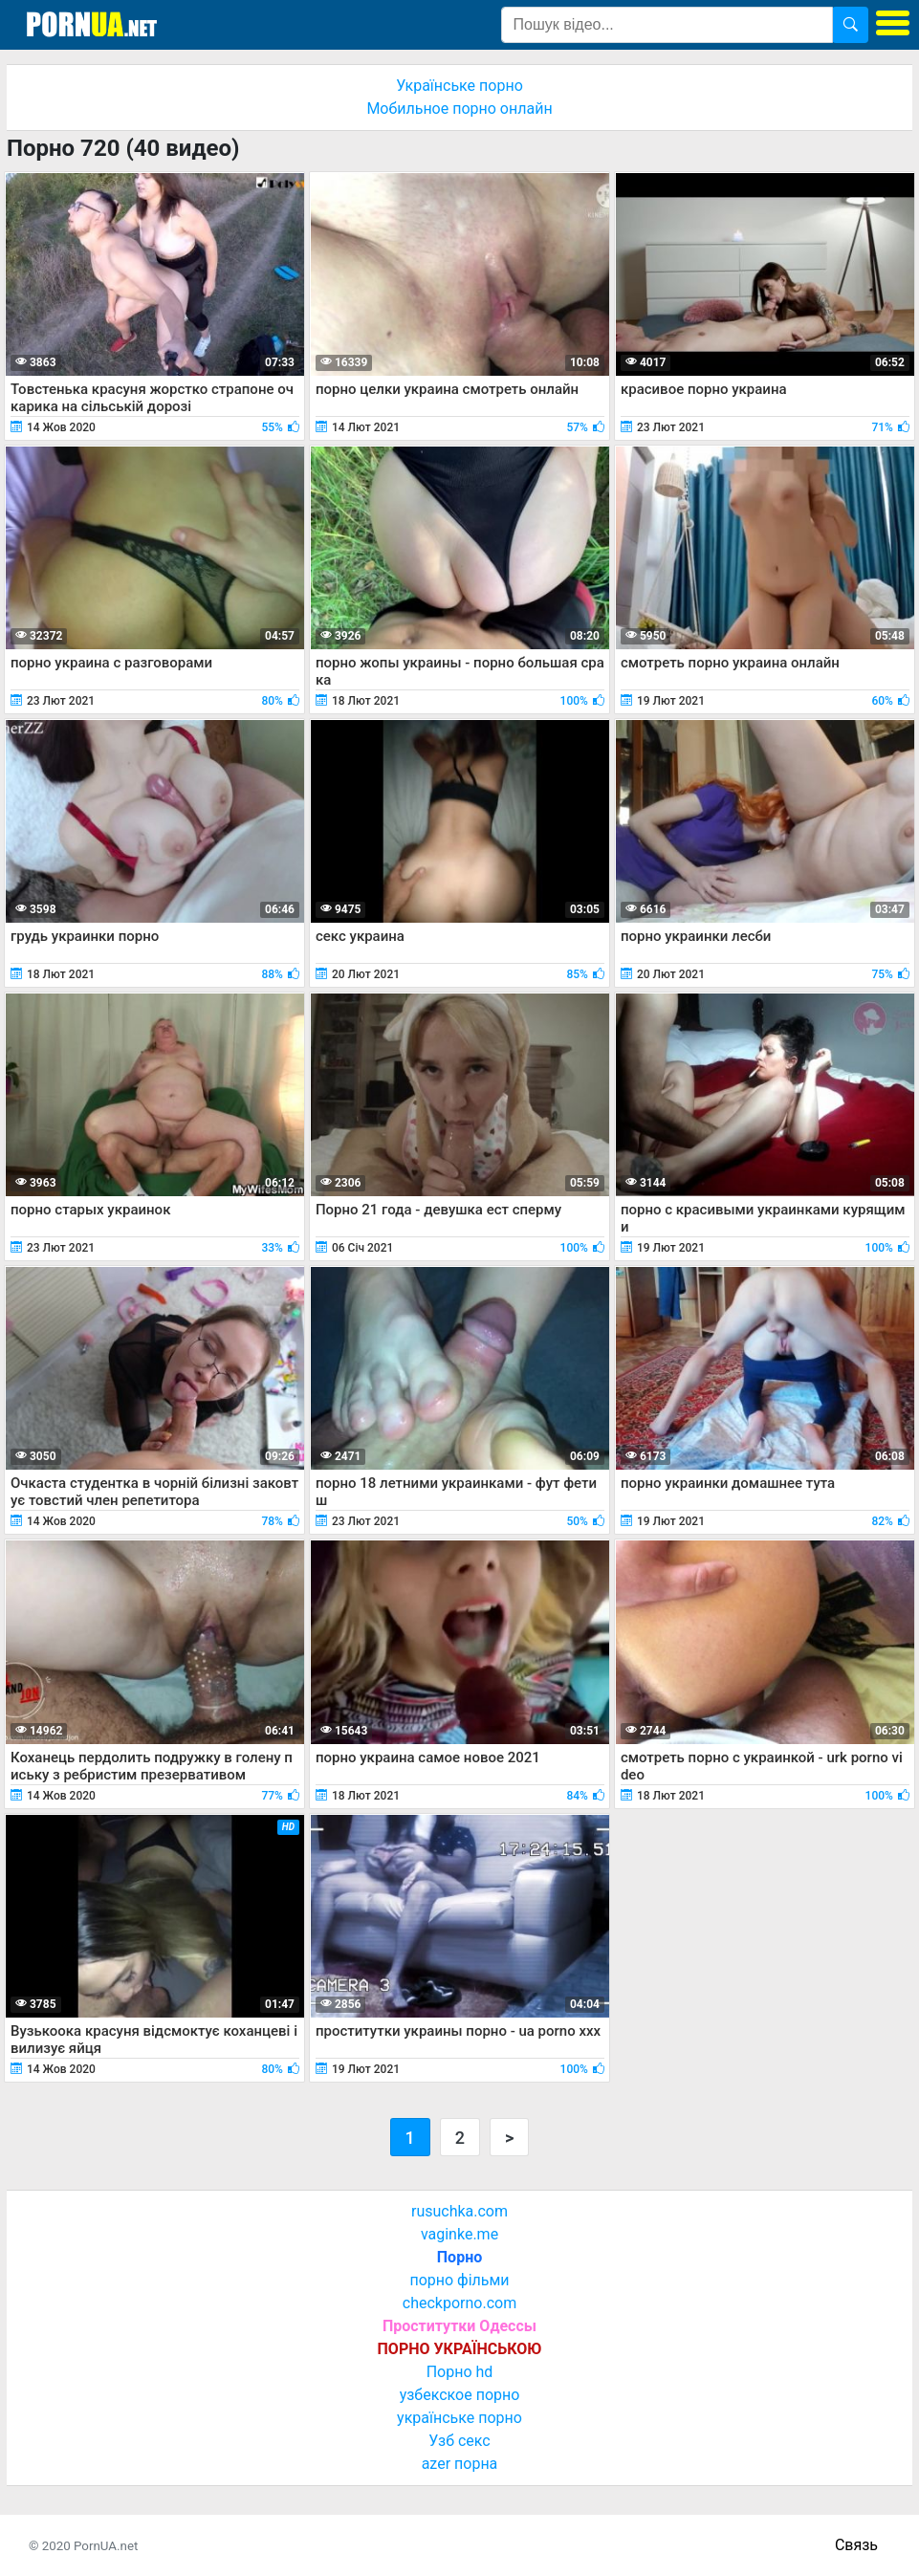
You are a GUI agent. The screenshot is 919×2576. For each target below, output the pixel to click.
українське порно (459, 2418)
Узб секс (459, 2441)
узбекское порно (460, 2395)
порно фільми (459, 2280)
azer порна (460, 2464)
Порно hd (460, 2372)
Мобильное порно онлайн (459, 108)
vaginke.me (459, 2234)
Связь (856, 2545)
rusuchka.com (459, 2211)
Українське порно (459, 85)
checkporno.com (459, 2303)
